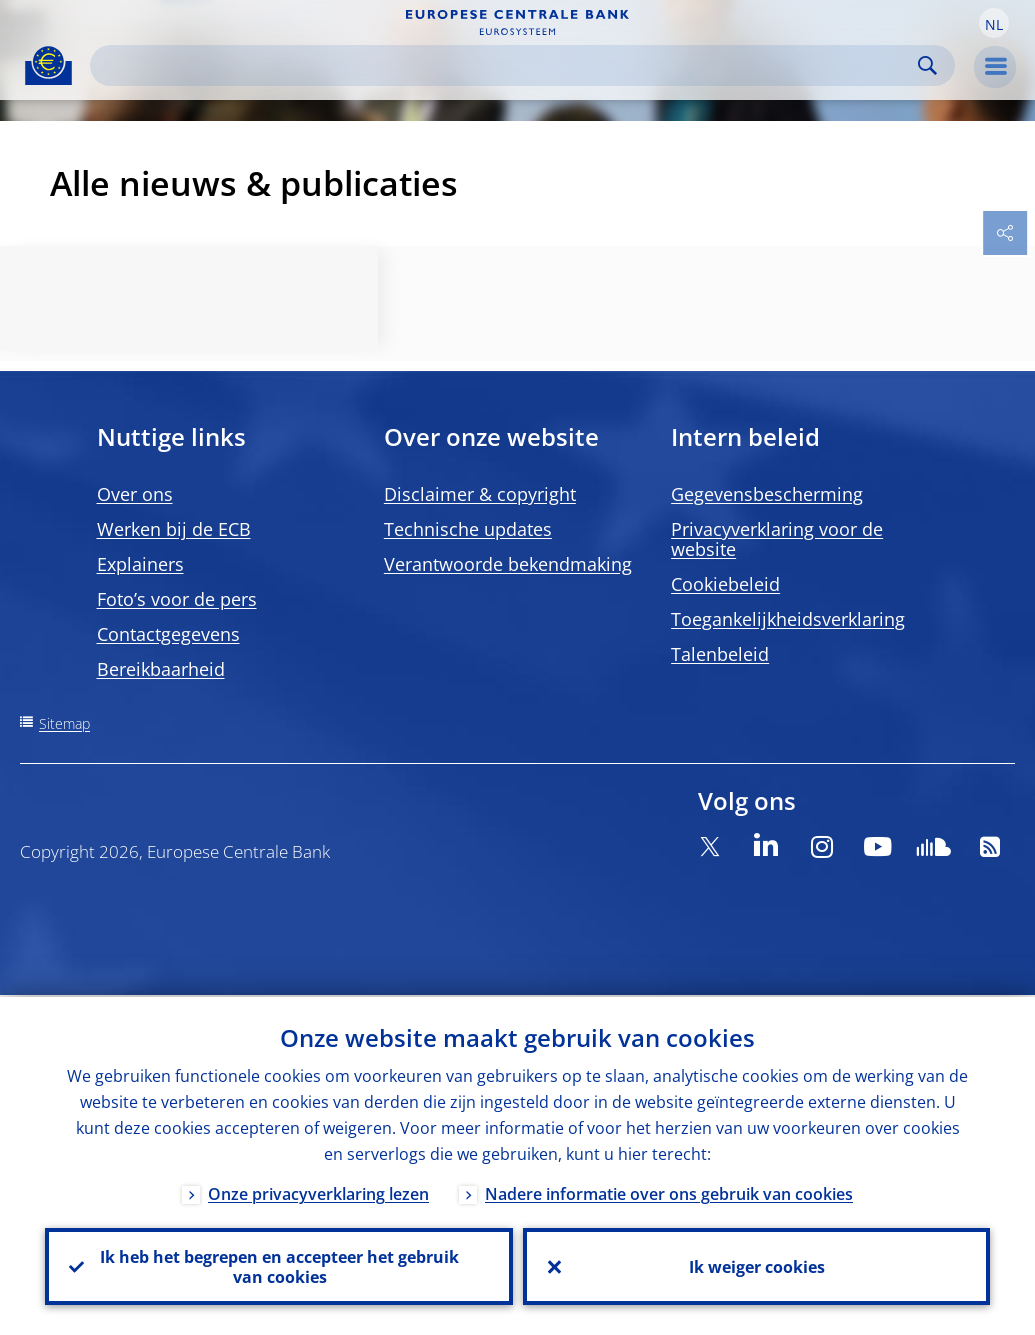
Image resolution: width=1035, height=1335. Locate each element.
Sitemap (64, 723)
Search (927, 65)
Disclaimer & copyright (480, 494)
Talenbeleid (720, 654)
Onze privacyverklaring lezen (318, 1192)
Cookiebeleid (725, 584)
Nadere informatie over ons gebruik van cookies (669, 1192)
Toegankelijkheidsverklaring (788, 619)
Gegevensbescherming (767, 494)
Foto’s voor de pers (177, 599)
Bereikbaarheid (161, 669)
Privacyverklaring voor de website (777, 539)
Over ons (135, 494)
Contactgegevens (168, 634)
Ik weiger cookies (756, 1266)
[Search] (506, 65)
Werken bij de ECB (174, 529)
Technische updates (468, 529)
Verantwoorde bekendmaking (508, 564)
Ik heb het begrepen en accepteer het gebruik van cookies (278, 1266)
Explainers (140, 564)
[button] (994, 23)
